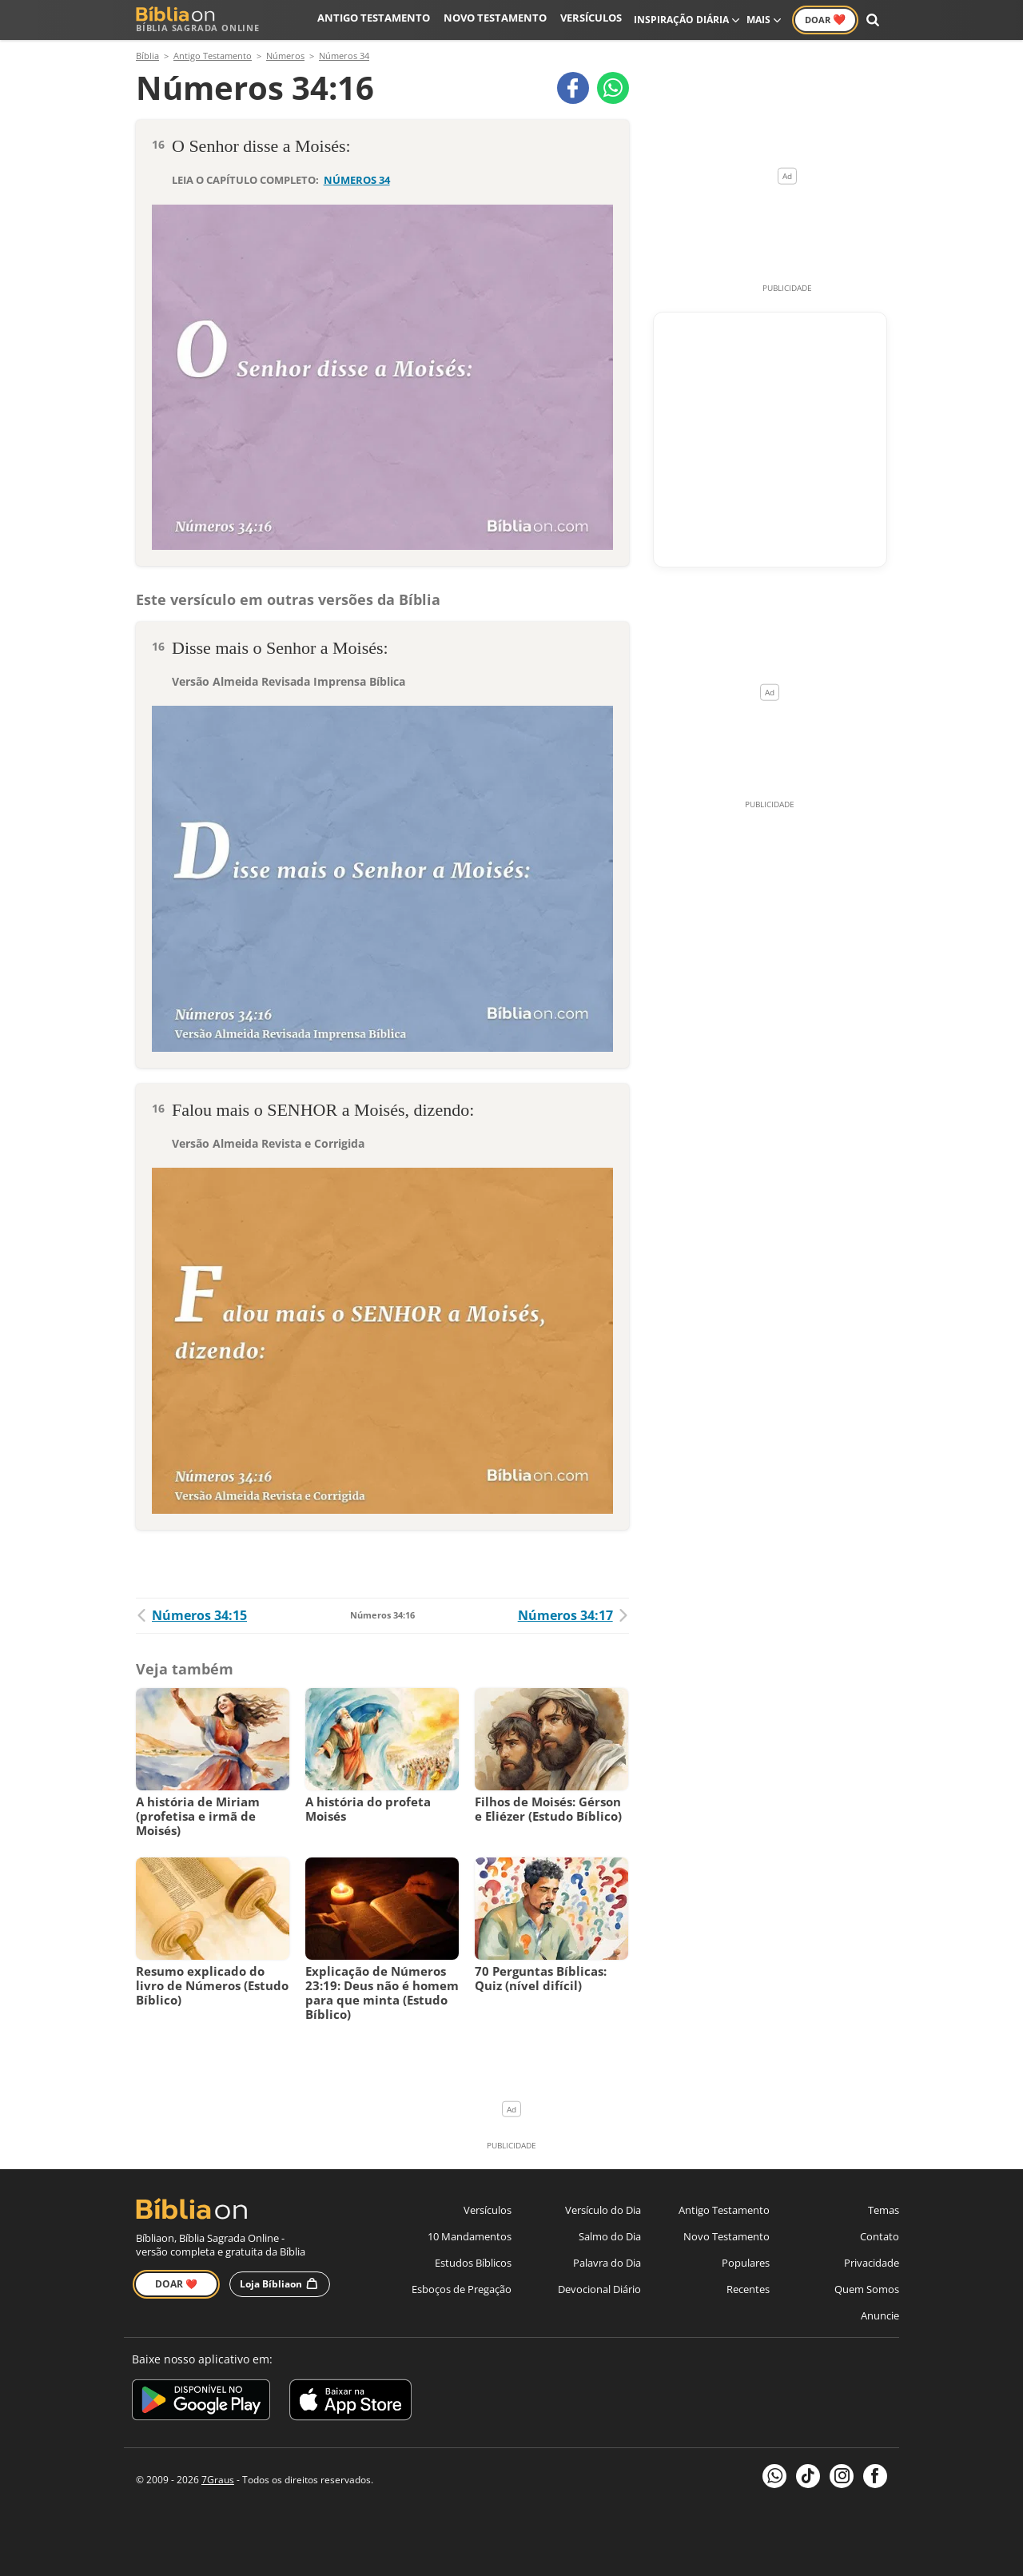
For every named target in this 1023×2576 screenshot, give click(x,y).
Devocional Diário (599, 2289)
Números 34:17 (573, 1615)
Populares (746, 2262)
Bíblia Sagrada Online (198, 20)
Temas (883, 2210)
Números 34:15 (191, 1615)
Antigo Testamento (390, 19)
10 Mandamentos (470, 2236)
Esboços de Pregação (462, 2289)
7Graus (217, 2479)
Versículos (593, 19)
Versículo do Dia (603, 2210)
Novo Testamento (502, 19)
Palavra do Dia (607, 2262)
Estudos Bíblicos (473, 2262)
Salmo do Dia (610, 2236)
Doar (825, 19)
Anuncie (880, 2315)
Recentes (748, 2289)
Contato (879, 2236)
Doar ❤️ (176, 2284)
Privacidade (871, 2262)
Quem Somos (866, 2289)
